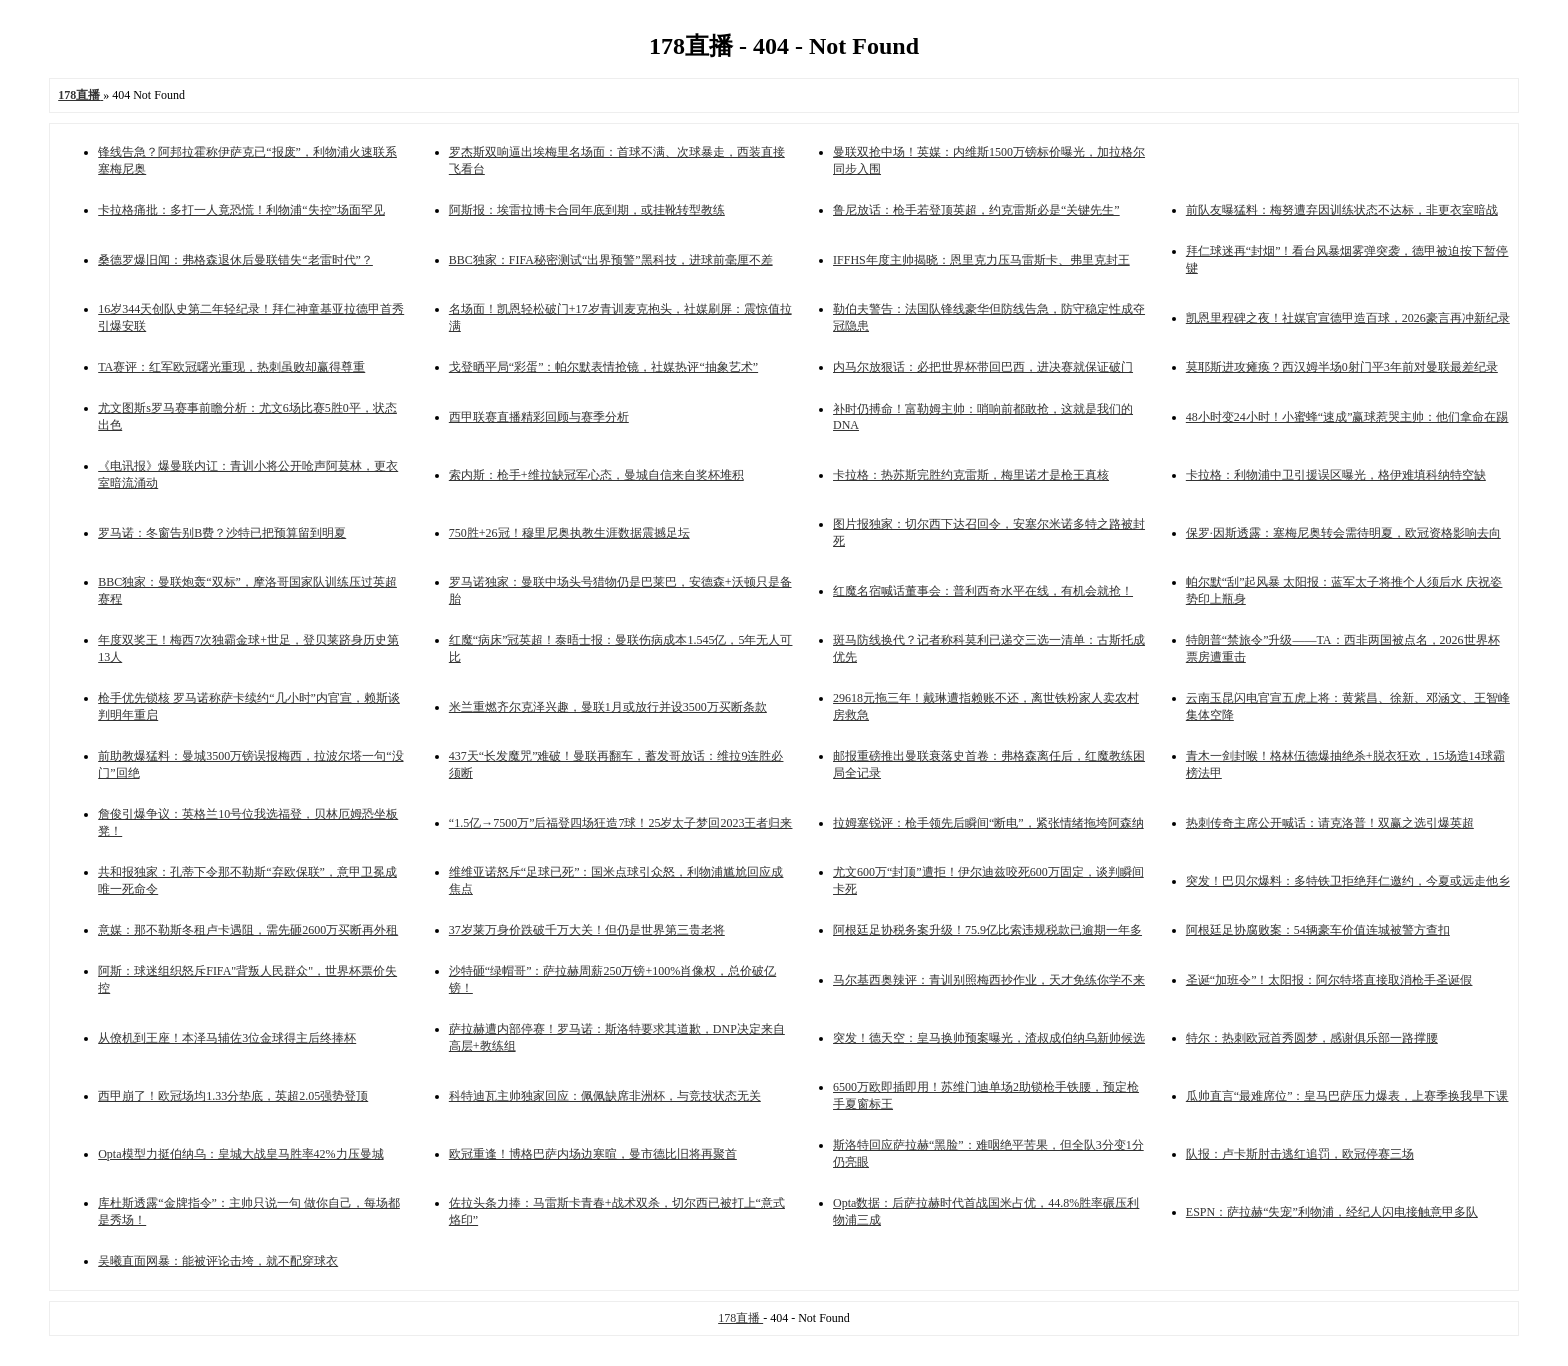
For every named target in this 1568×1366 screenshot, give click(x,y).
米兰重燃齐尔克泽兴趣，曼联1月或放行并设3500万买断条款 (608, 707)
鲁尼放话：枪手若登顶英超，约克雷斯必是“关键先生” (976, 210)
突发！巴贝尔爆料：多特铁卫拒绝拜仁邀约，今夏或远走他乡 (1348, 881)
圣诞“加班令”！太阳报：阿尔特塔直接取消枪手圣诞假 (1329, 980)
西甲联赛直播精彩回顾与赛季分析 (539, 417)
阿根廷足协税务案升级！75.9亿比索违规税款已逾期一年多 (987, 930)
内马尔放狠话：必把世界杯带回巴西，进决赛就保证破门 (983, 367)
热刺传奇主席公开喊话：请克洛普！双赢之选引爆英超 (1330, 823)
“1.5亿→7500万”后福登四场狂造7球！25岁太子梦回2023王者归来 (621, 823)
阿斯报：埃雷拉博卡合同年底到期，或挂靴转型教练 (587, 210)
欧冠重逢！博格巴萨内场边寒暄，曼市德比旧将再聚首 (593, 1154)
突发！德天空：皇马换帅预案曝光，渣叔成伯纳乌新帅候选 (989, 1038)
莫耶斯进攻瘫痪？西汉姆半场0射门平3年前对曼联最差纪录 (1342, 367)
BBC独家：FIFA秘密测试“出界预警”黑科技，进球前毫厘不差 (611, 260)
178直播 (740, 1318)
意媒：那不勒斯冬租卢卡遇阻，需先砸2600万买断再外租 (248, 930)
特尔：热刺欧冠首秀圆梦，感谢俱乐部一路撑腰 (1312, 1038)
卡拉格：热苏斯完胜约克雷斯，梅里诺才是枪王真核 (971, 475)
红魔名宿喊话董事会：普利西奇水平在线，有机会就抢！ (983, 591)
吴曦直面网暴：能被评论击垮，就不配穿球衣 (218, 1261)
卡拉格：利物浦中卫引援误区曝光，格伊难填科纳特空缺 (1336, 475)
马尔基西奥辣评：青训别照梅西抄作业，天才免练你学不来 (989, 980)
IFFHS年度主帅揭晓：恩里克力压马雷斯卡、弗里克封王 (981, 260)
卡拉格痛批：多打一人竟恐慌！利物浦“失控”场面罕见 (241, 210)
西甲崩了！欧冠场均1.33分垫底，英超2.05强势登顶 (233, 1096)
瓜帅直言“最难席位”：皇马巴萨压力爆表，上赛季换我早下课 (1347, 1096)
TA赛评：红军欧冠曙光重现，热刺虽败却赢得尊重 (231, 367)
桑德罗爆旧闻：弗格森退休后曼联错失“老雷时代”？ (235, 260)
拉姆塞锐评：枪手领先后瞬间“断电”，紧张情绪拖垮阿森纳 (988, 823)
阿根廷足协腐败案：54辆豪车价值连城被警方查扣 (1318, 930)
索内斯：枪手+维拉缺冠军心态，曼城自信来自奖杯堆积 (596, 475)
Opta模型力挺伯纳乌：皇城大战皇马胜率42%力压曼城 (240, 1154)
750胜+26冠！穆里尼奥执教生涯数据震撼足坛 (569, 533)
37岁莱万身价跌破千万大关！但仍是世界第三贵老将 (587, 930)
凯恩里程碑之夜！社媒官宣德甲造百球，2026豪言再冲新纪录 (1348, 318)
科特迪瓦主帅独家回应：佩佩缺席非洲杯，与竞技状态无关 (605, 1096)
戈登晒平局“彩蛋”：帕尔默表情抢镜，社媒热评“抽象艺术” (603, 367)
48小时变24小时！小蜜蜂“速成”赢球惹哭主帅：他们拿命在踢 (1347, 417)
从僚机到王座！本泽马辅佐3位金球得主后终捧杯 (227, 1038)
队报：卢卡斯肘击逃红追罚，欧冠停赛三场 (1300, 1154)
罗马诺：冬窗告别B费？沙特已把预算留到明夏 (222, 533)
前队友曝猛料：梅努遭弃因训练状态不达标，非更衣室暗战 (1342, 210)
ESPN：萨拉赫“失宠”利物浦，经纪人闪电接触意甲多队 (1332, 1212)
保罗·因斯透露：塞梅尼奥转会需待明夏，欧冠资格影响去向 (1343, 533)
